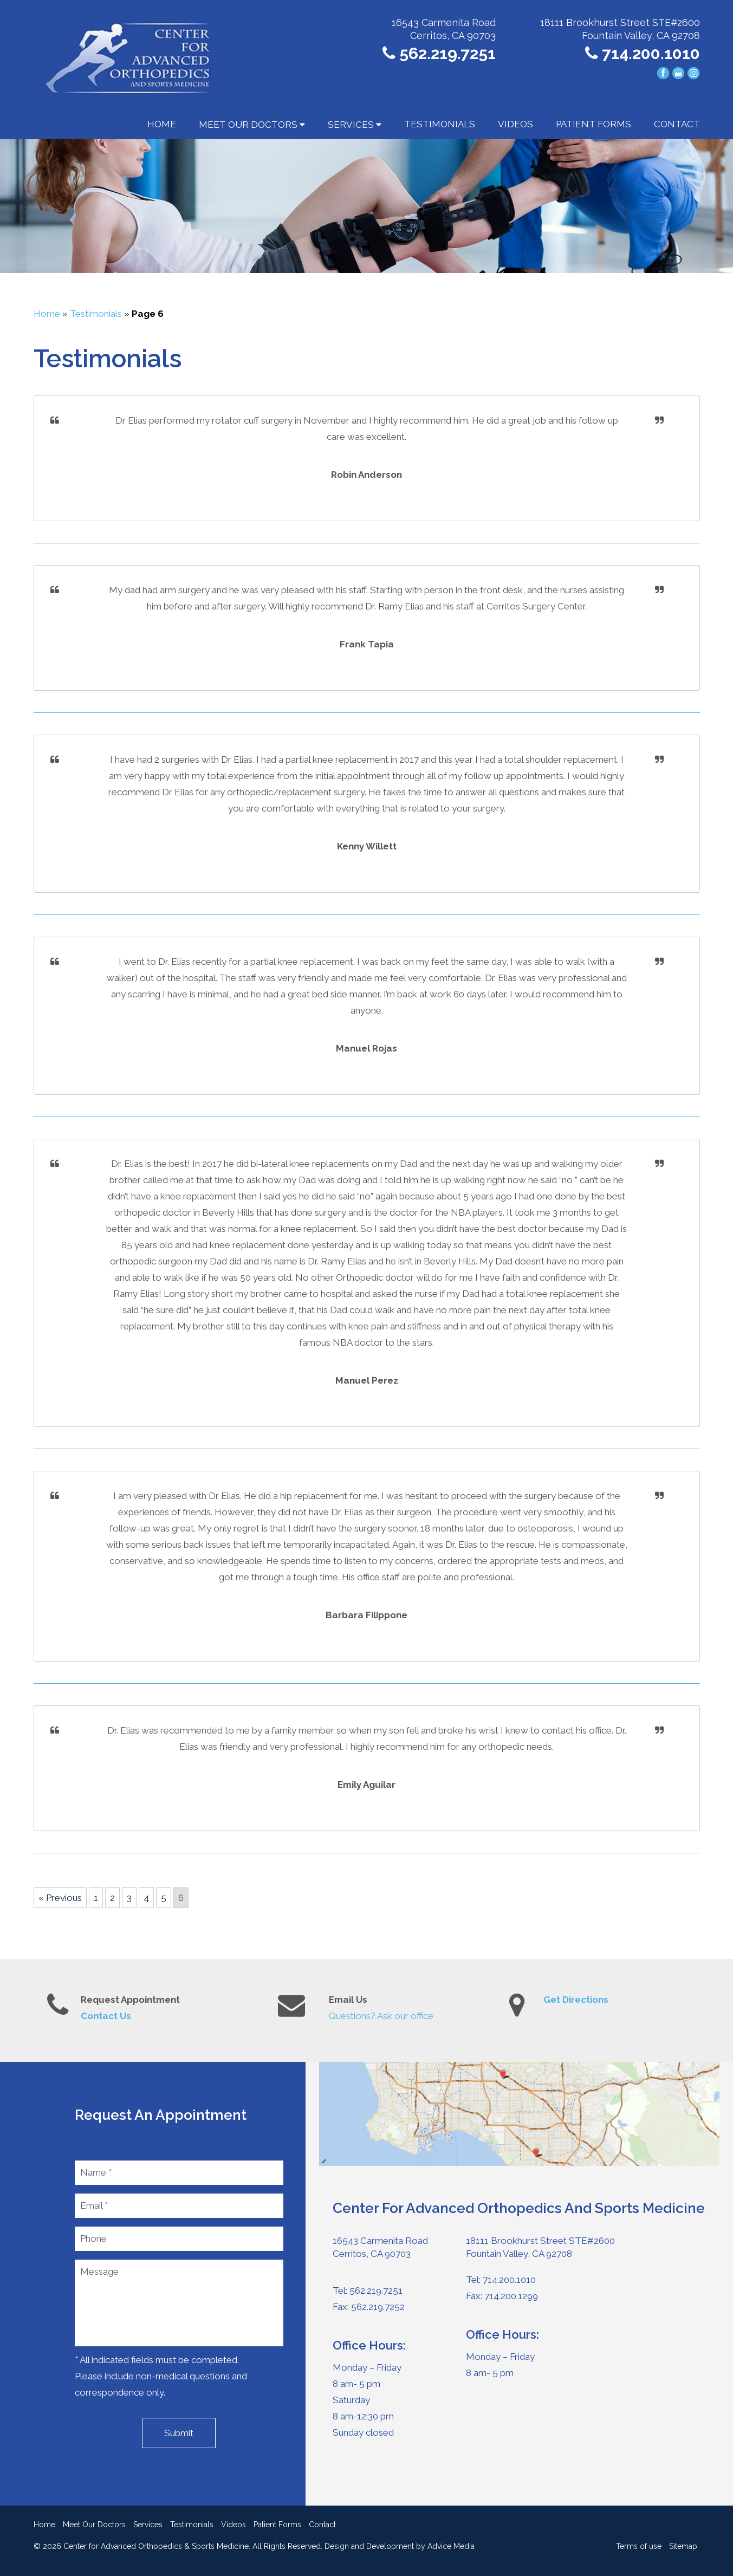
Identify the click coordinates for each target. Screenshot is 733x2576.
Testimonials (439, 124)
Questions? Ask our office (381, 2015)
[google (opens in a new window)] (679, 72)
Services (354, 124)
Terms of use (638, 2546)
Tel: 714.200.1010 (501, 2279)
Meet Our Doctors (252, 124)
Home (161, 124)
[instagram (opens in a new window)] (693, 72)
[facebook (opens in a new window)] (664, 72)
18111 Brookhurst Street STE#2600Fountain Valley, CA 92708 (540, 2247)
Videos (515, 124)
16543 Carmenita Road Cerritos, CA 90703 (380, 2247)
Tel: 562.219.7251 (368, 2290)
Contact (677, 124)
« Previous (60, 1897)
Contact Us (106, 2015)
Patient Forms (593, 124)
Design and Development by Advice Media (400, 2546)
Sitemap (683, 2546)
